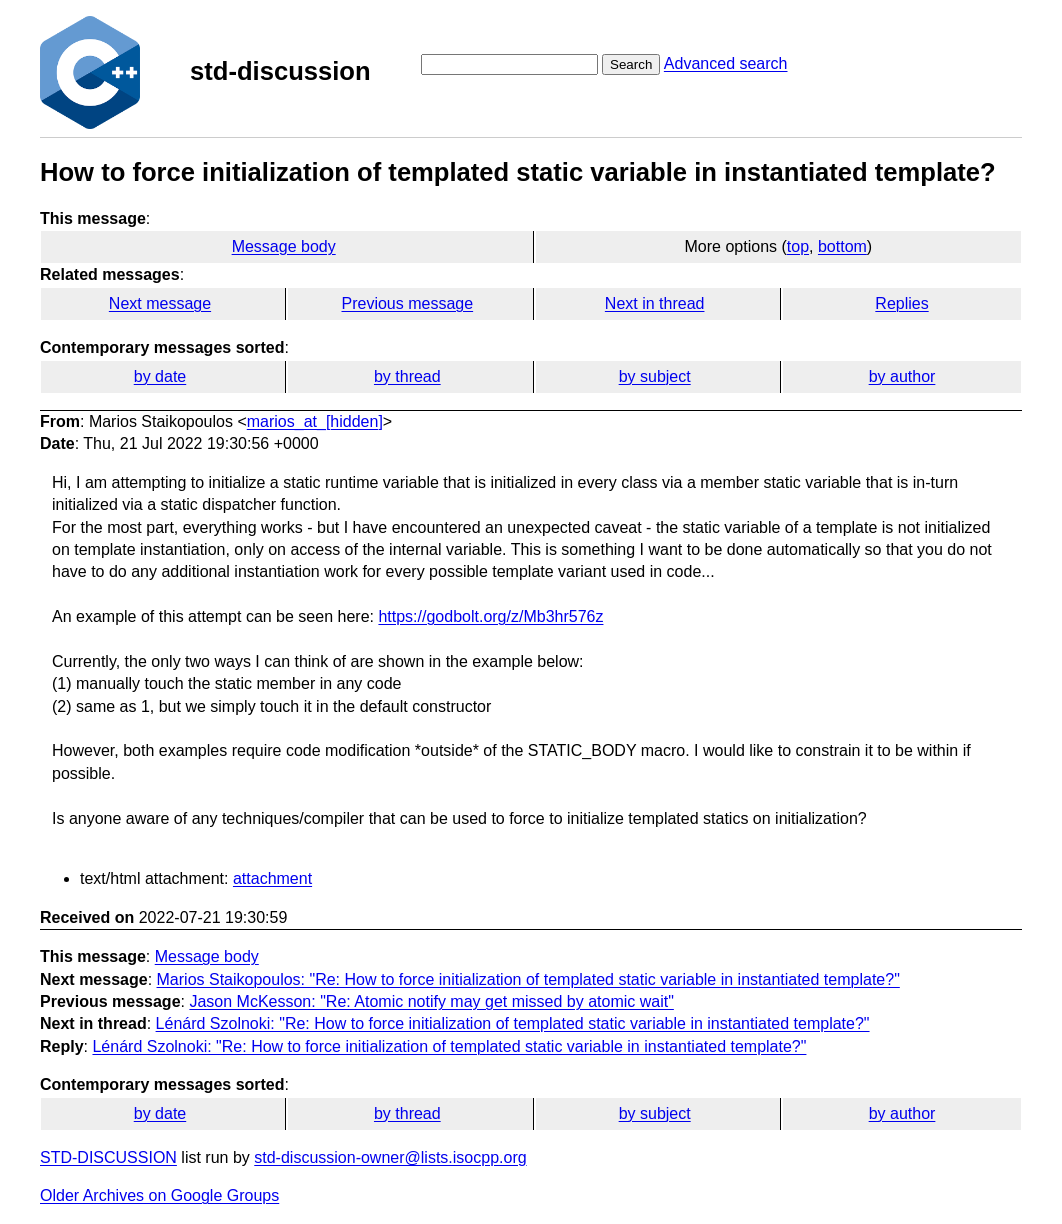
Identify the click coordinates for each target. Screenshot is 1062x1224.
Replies (901, 303)
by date (160, 376)
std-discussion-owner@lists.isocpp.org (390, 1157)
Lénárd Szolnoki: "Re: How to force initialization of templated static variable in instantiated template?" (513, 1023)
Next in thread (655, 303)
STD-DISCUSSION (108, 1157)
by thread (407, 376)
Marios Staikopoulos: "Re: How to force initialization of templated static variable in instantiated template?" (528, 979)
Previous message (408, 303)
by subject (655, 376)
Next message (160, 303)
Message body (284, 246)
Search (631, 64)
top (798, 246)
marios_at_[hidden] (315, 421)
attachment (272, 878)
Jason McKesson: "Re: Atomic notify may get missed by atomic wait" (431, 1001)
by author (902, 376)
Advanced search (726, 63)
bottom (842, 246)
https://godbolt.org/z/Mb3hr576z (490, 616)
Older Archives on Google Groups (159, 1195)
